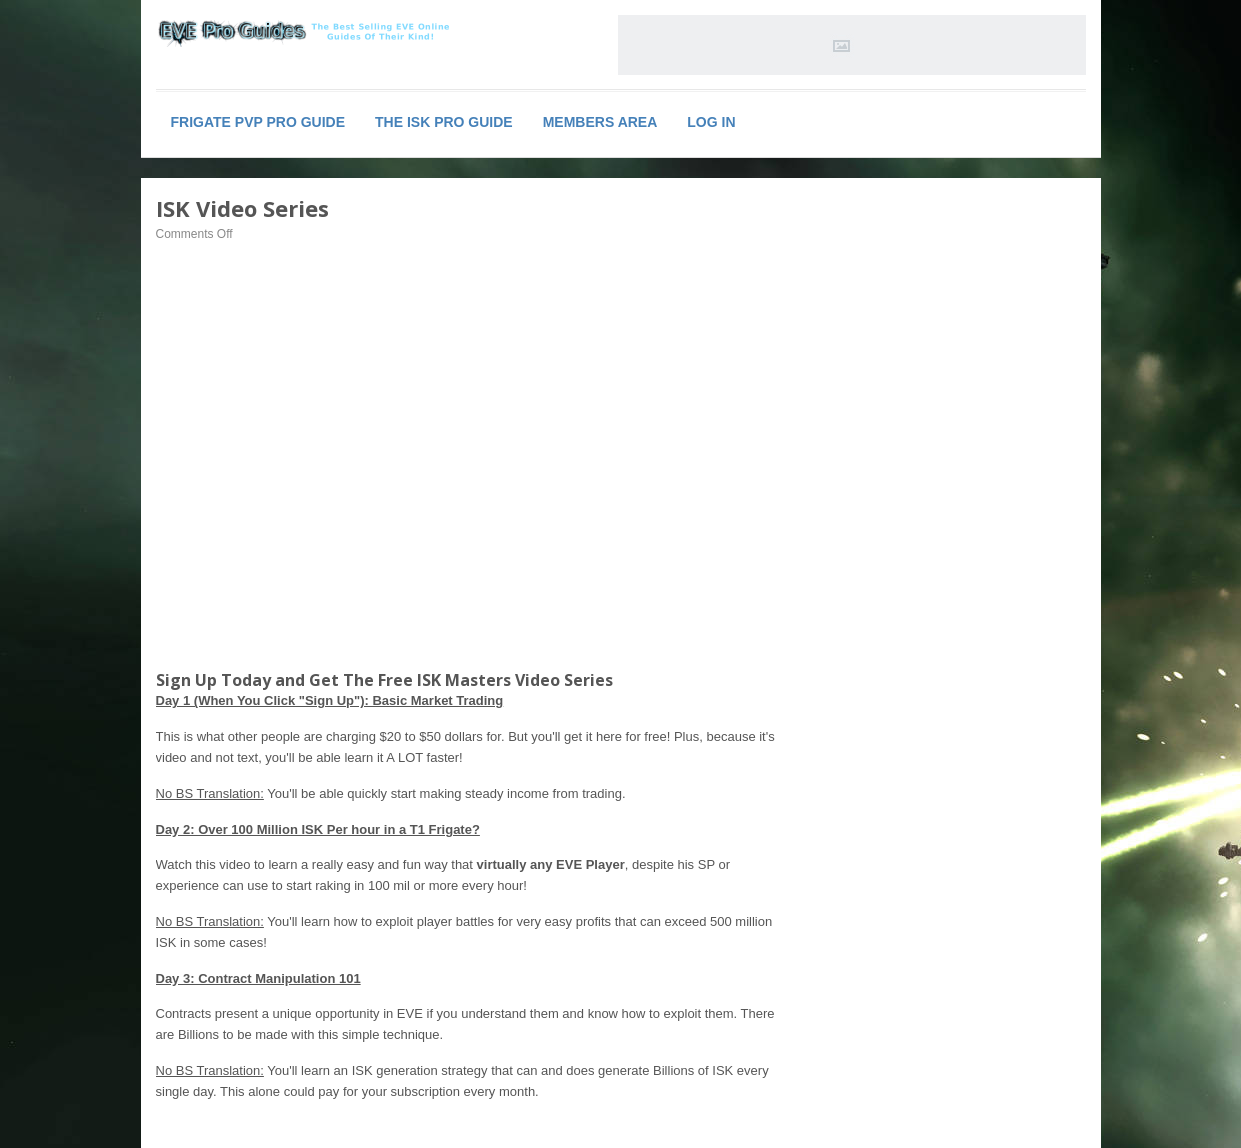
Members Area (600, 122)
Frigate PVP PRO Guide (258, 122)
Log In (711, 122)
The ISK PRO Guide (444, 122)
